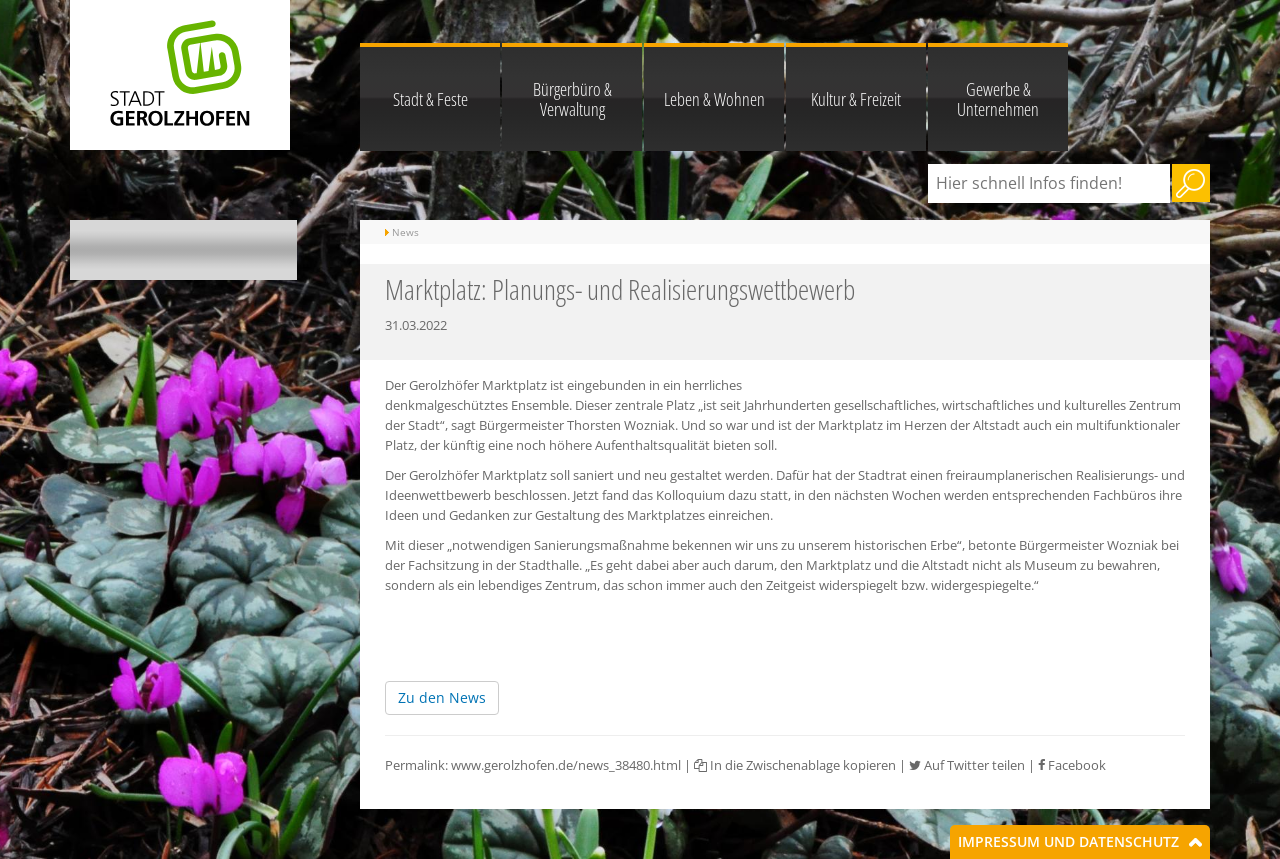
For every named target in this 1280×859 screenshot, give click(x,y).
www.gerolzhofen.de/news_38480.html (566, 765)
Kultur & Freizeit (856, 99)
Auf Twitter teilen (967, 765)
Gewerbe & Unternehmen (998, 99)
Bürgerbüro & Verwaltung (572, 99)
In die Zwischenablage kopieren (795, 765)
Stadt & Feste (430, 99)
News (405, 232)
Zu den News (442, 697)
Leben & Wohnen (714, 99)
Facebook (1072, 765)
